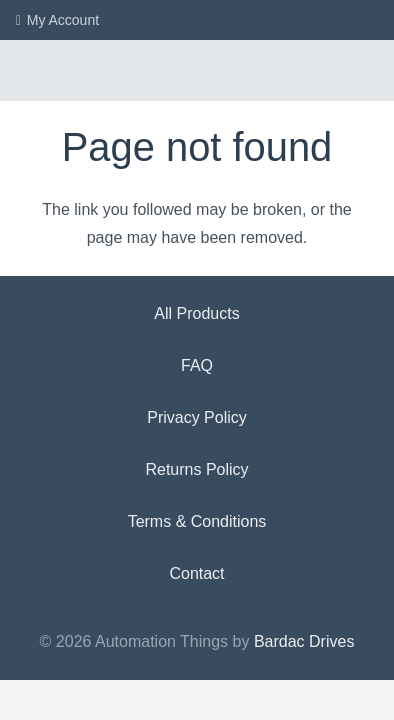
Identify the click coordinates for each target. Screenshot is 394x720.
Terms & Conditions (197, 521)
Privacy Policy (197, 417)
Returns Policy (196, 469)
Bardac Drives (304, 641)
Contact (196, 573)
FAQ (197, 365)
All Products (196, 313)
